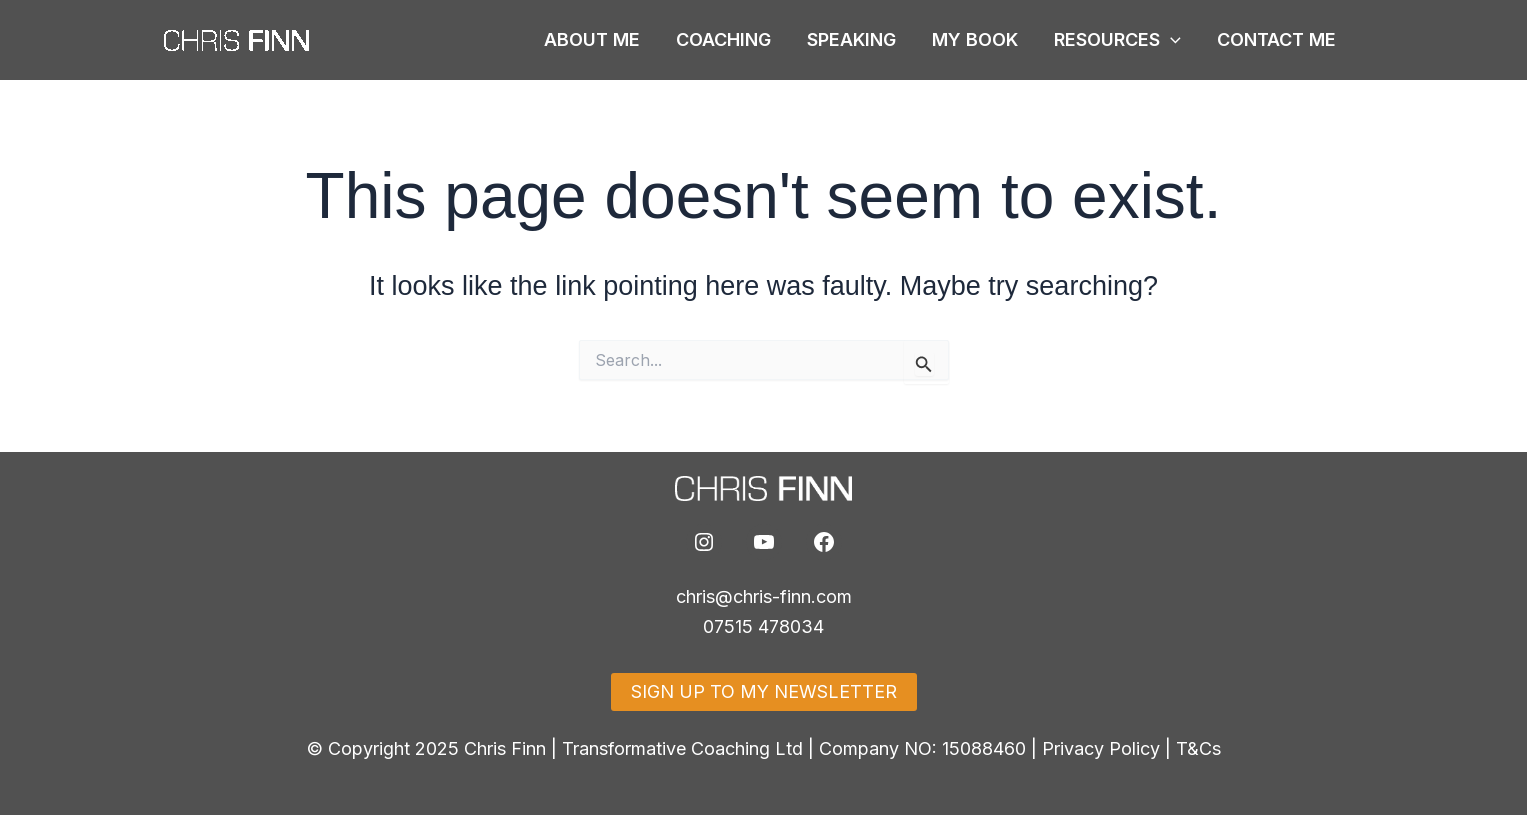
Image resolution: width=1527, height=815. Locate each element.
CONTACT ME (1276, 39)
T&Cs (1198, 748)
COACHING (723, 39)
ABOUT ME (592, 39)
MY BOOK (975, 39)
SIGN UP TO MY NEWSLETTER (764, 691)
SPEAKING (851, 39)
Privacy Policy (1101, 748)
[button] (1170, 40)
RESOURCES (1117, 40)
